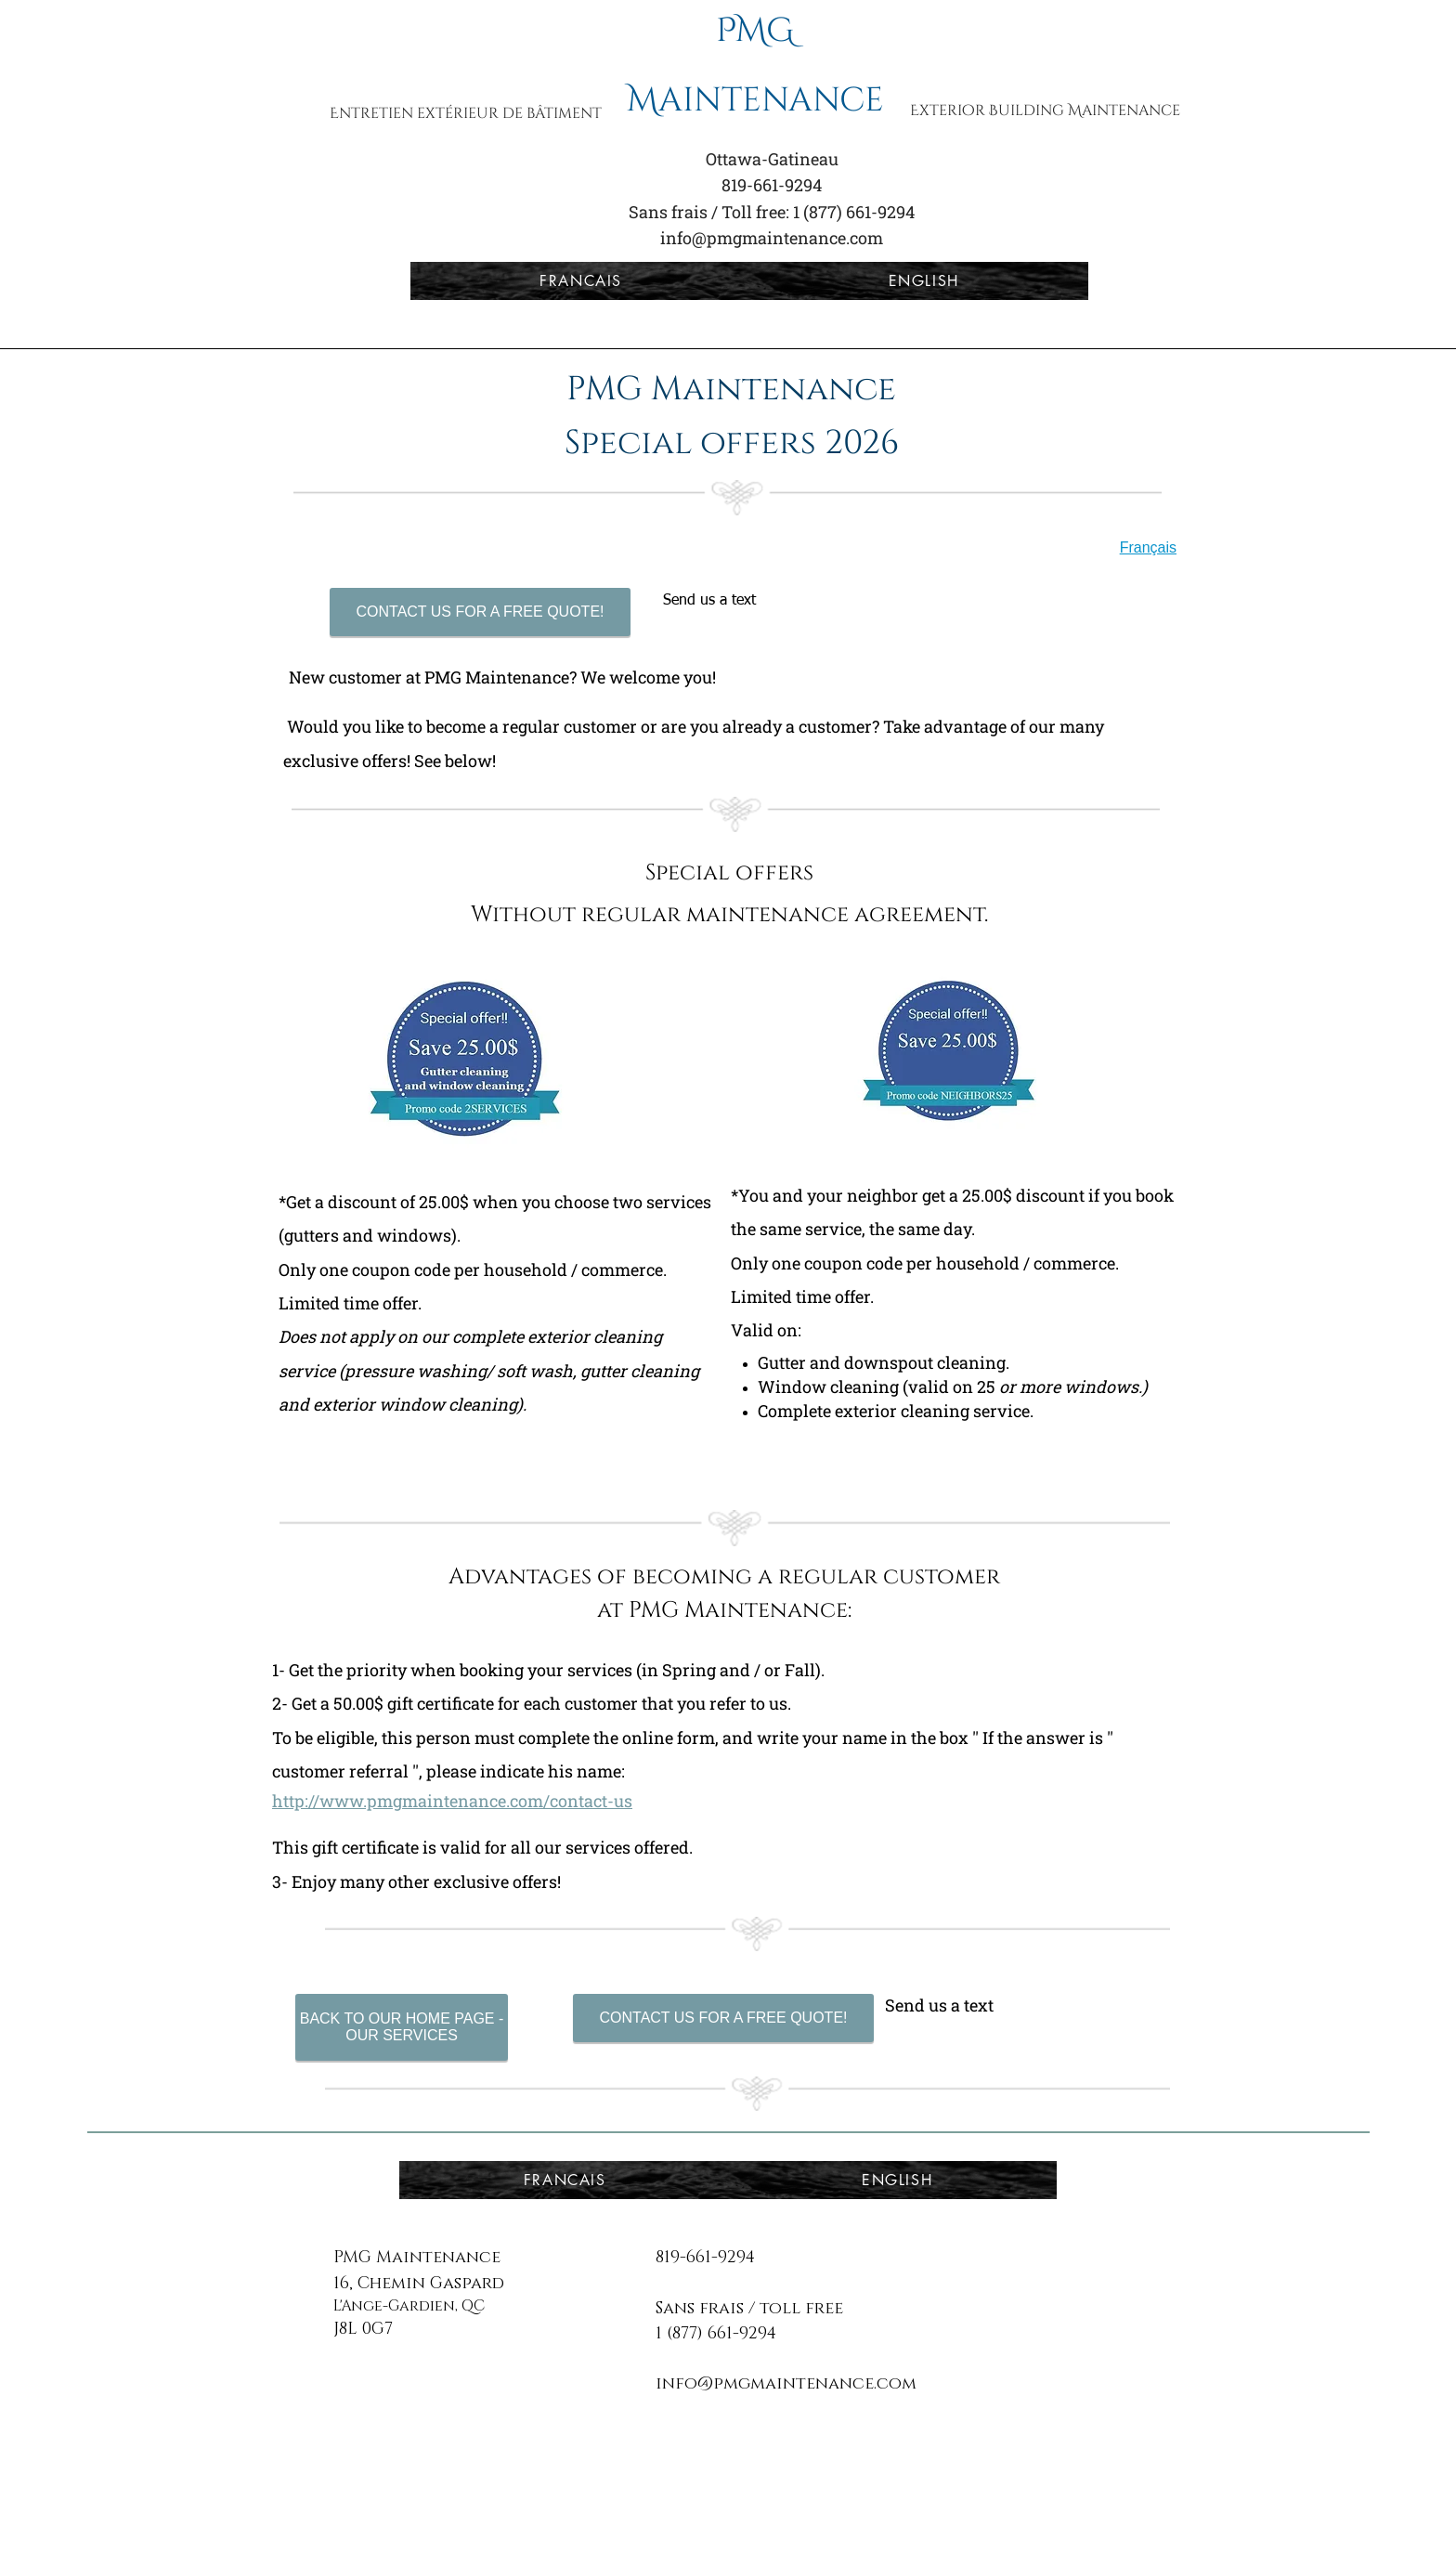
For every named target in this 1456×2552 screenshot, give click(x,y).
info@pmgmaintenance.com (771, 238)
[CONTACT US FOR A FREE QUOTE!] (480, 612)
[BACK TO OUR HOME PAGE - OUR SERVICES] (401, 2027)
